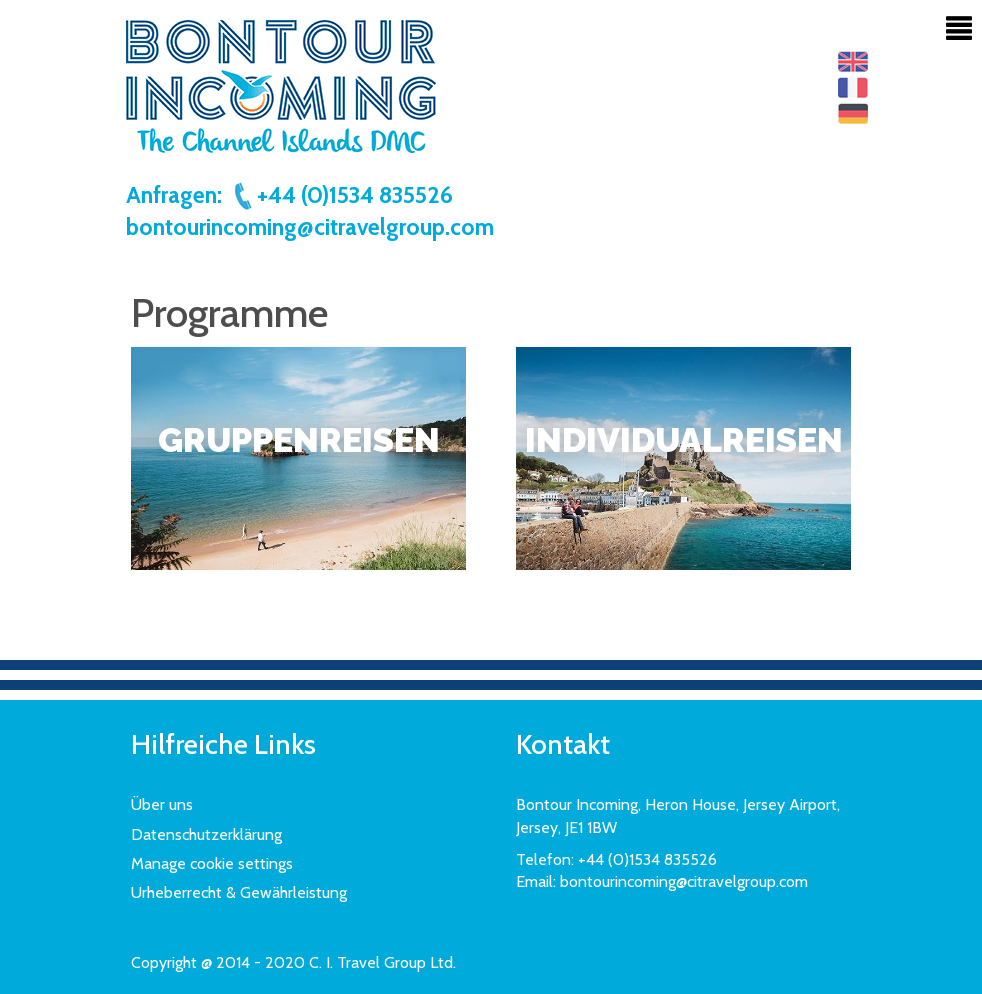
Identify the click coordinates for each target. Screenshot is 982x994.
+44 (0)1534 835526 (342, 195)
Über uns (162, 804)
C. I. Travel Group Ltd (381, 962)
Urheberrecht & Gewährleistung (239, 892)
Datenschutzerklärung (206, 834)
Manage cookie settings (212, 863)
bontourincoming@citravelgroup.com (310, 227)
